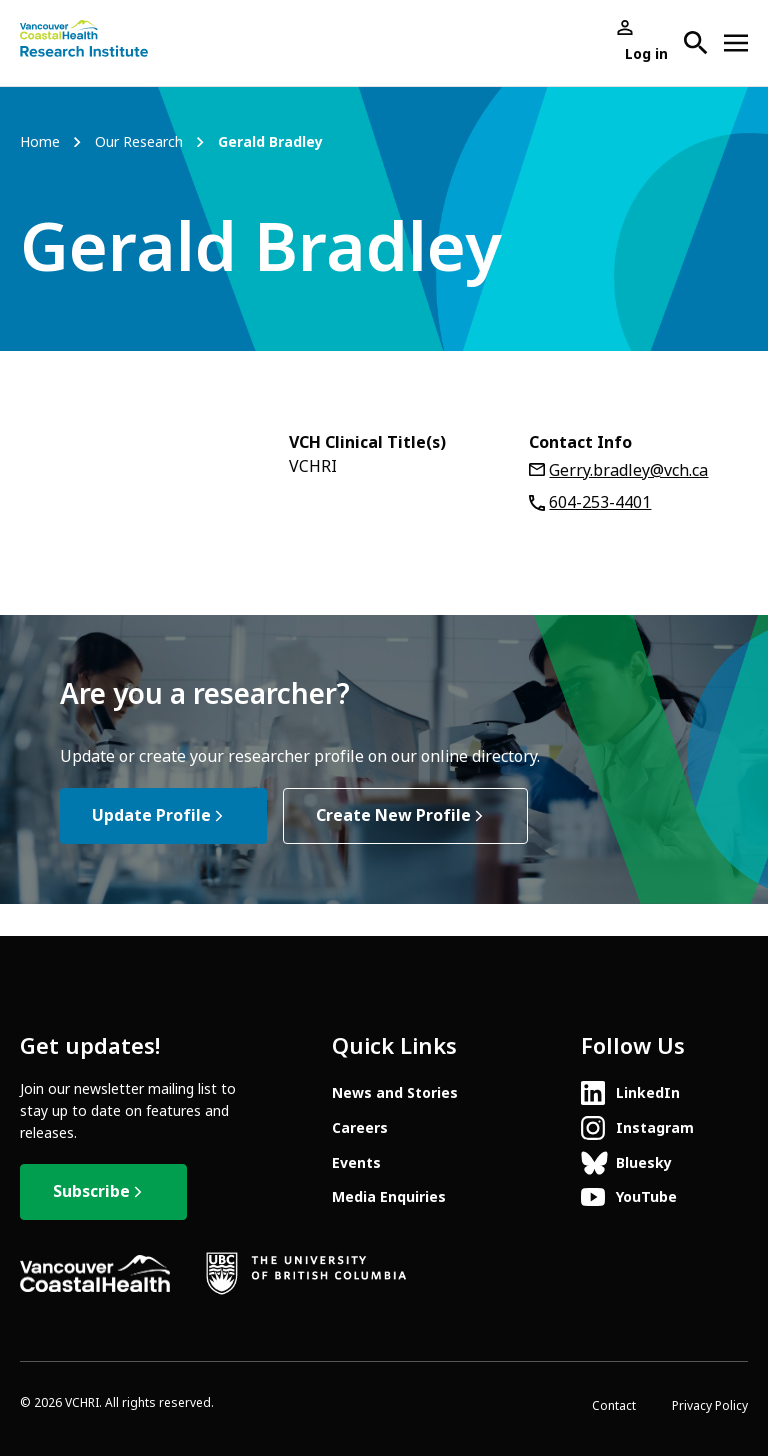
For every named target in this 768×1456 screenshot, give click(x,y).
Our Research (139, 142)
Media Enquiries (389, 1197)
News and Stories (395, 1093)
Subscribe (91, 1191)
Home (40, 142)
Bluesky (644, 1163)
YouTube (646, 1197)
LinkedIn (648, 1093)
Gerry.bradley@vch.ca (628, 470)
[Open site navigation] (736, 43)
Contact (614, 1406)
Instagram (655, 1128)
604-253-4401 (600, 502)
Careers (360, 1128)
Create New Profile (393, 815)
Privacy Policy (710, 1406)
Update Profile (151, 815)
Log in (646, 54)
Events (356, 1163)
